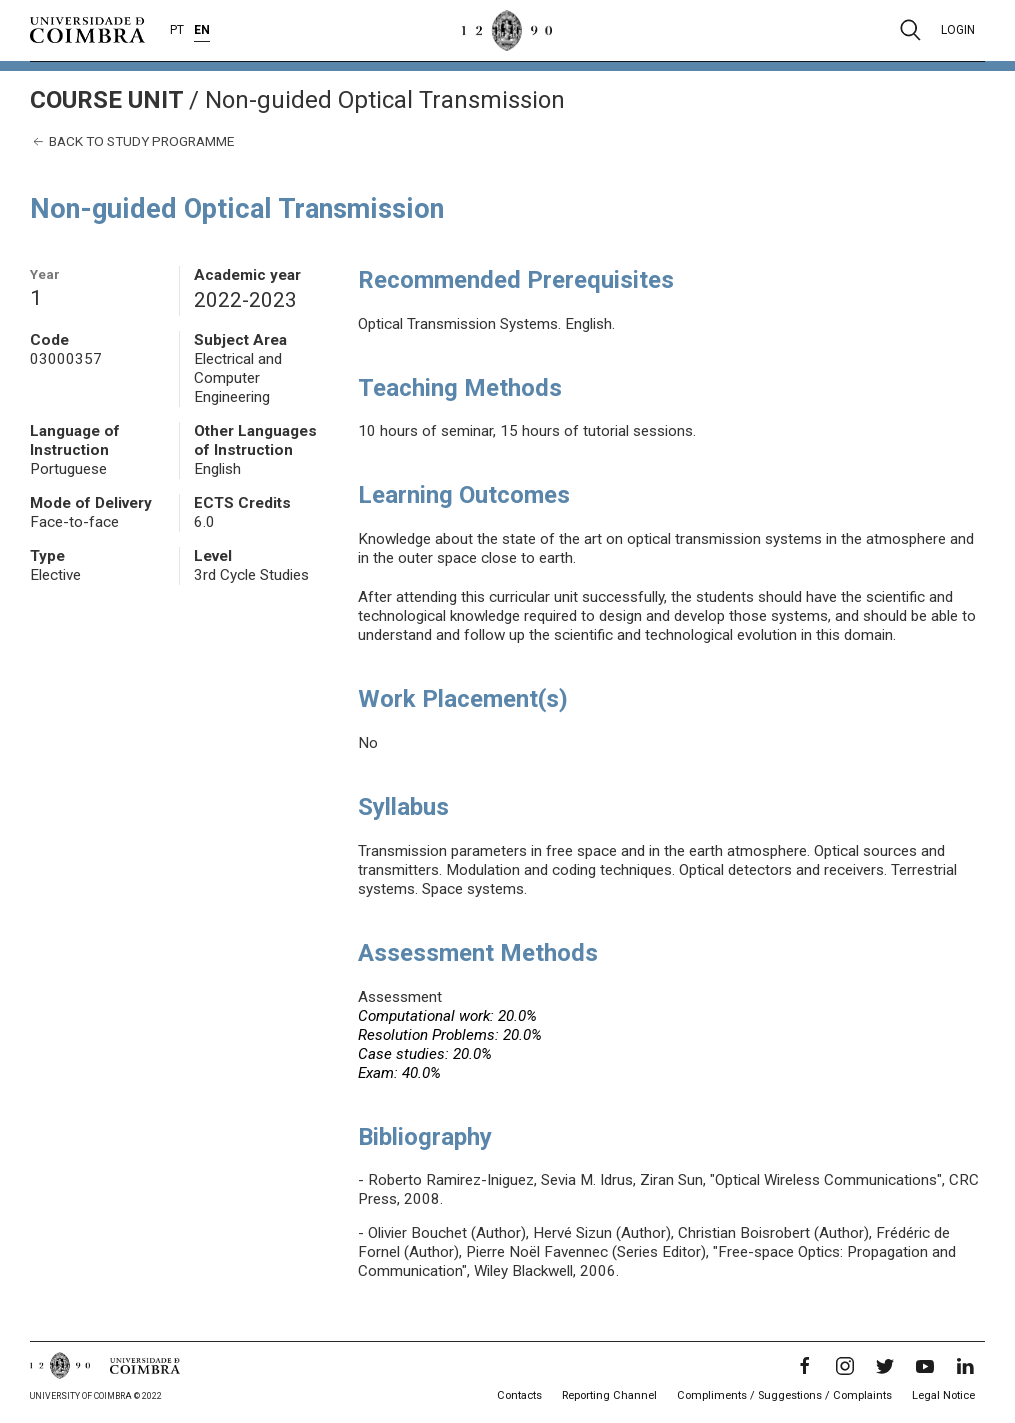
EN (202, 30)
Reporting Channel (609, 1395)
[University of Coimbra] (87, 29)
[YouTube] (925, 1366)
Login (958, 30)
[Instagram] (845, 1366)
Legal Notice (943, 1395)
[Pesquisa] (910, 30)
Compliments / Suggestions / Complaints (784, 1395)
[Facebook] (805, 1366)
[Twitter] (885, 1366)
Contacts (519, 1395)
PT (177, 30)
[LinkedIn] (965, 1366)
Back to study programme (132, 141)
